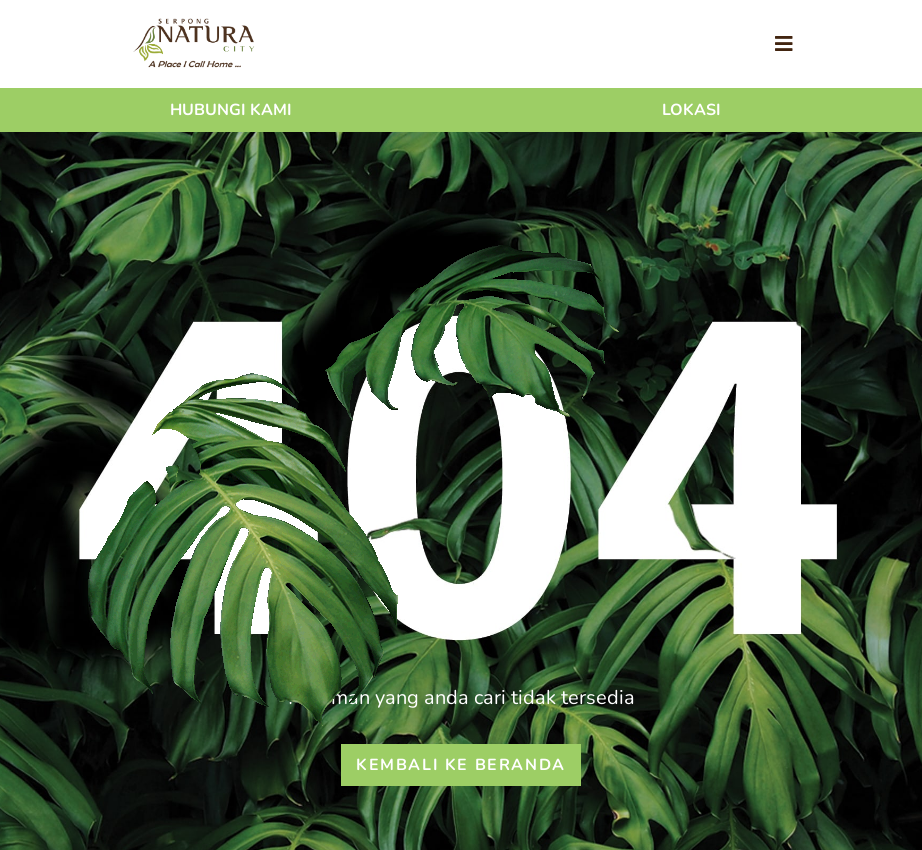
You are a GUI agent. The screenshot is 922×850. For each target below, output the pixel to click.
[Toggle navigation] (784, 44)
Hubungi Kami (231, 110)
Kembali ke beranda (461, 765)
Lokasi (691, 110)
